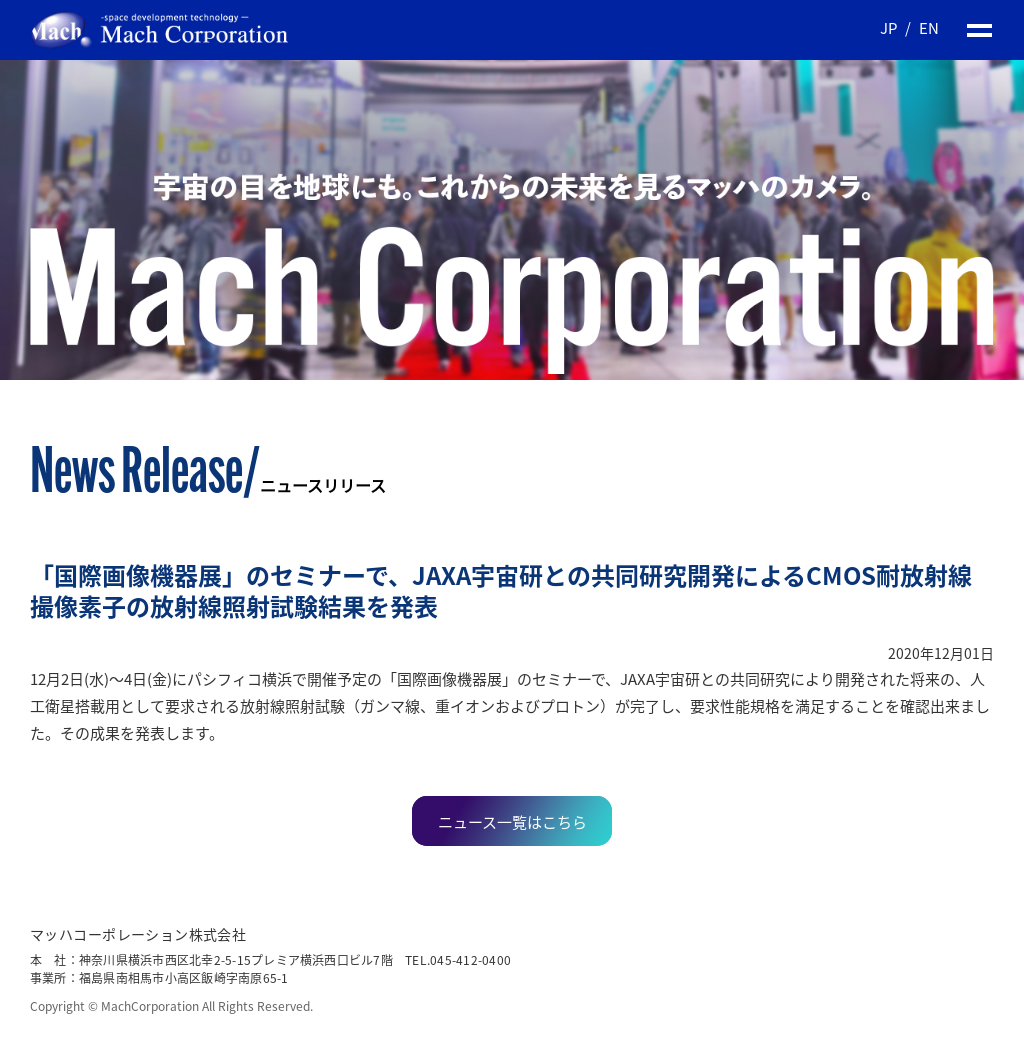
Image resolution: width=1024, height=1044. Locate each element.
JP (888, 27)
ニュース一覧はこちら (512, 821)
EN (929, 27)
